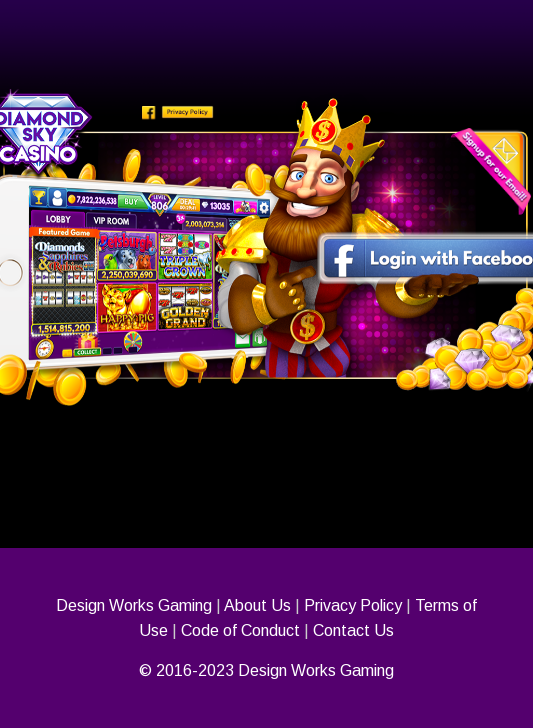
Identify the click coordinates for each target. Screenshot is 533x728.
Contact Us (353, 630)
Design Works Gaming (134, 605)
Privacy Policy (353, 605)
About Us (257, 605)
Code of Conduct (240, 630)
